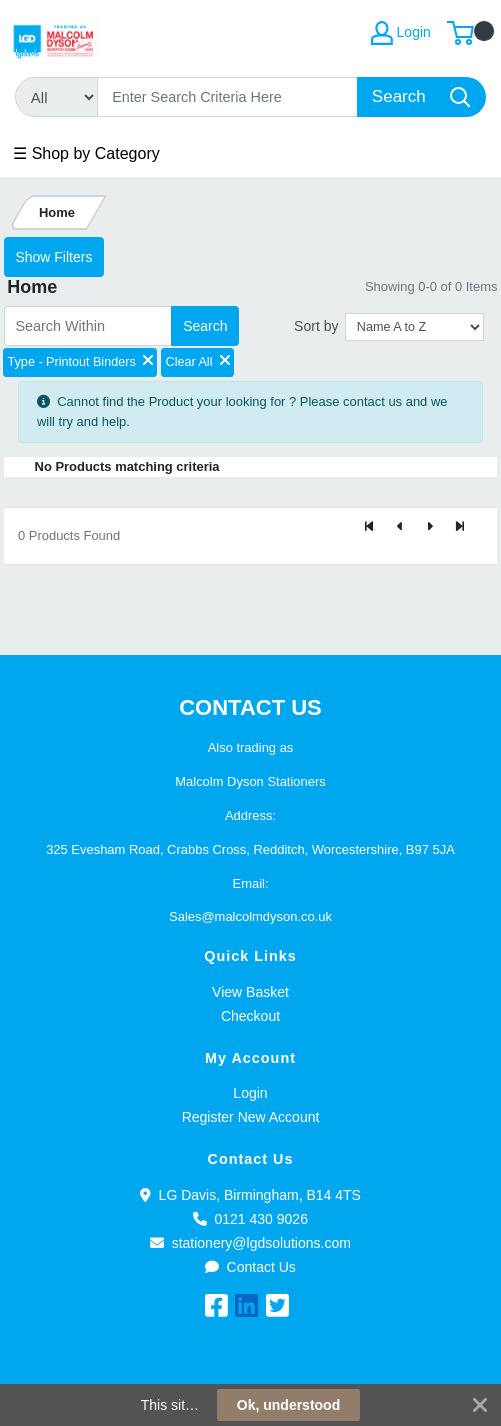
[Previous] (400, 528)
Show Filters (53, 257)
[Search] (228, 97)
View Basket (250, 992)
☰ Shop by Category (86, 153)
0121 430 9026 (250, 1219)
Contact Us (250, 1267)
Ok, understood (288, 1405)
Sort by (316, 326)
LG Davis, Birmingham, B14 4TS (250, 1195)
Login (250, 1093)
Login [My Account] (401, 33)
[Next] (430, 528)
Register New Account (251, 1117)
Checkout (250, 1016)
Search (205, 326)
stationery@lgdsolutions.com (250, 1243)
